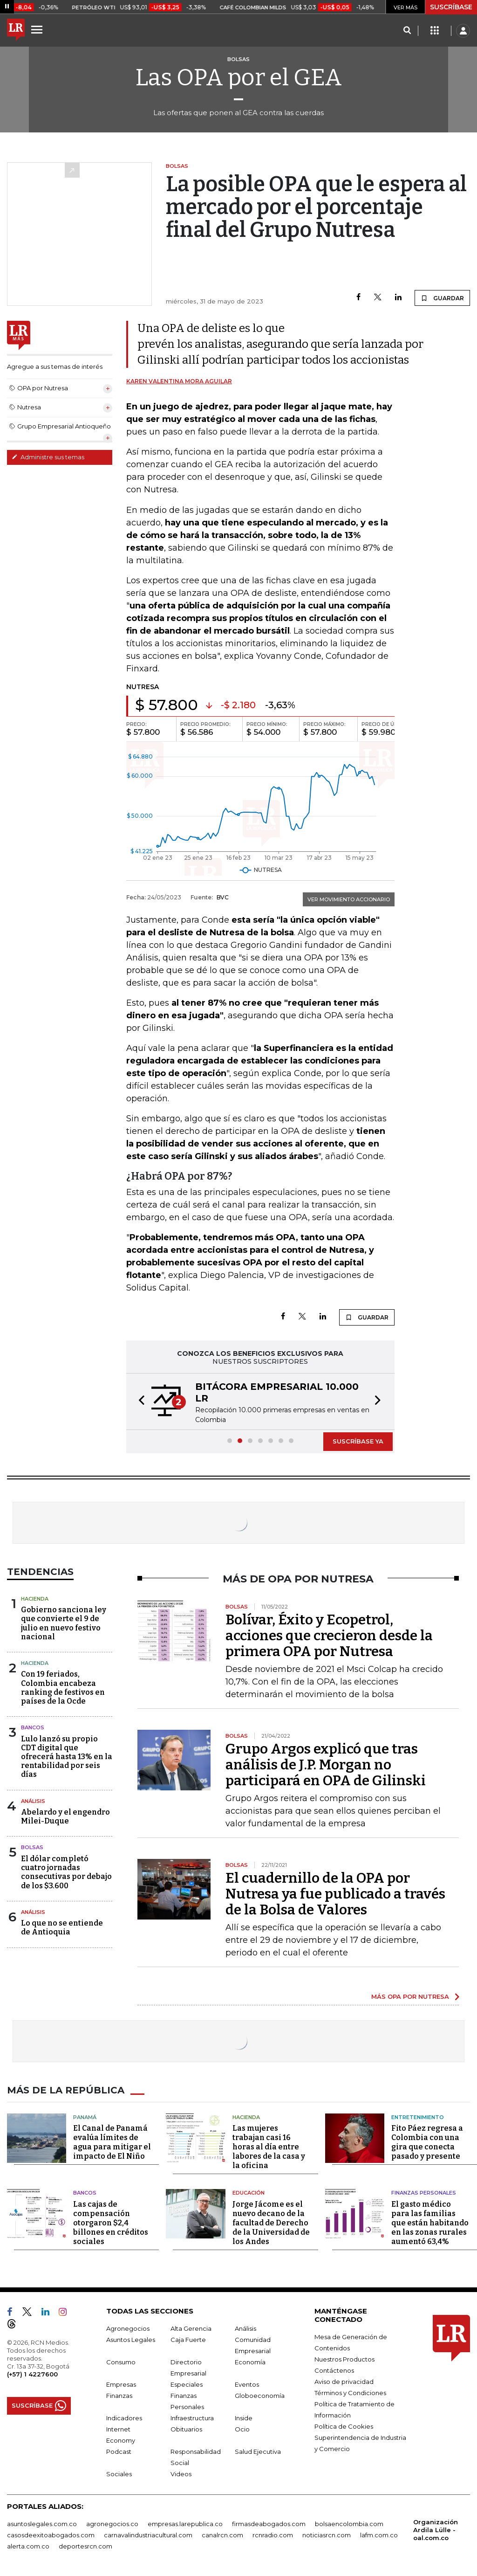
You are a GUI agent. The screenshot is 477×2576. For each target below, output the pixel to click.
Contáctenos (334, 2370)
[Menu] (38, 29)
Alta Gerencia (190, 2328)
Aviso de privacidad (344, 2381)
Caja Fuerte (188, 2339)
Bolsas (32, 1847)
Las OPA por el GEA (239, 77)
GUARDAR (442, 298)
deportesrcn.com (85, 2546)
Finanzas (119, 2395)
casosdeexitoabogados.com (51, 2535)
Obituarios (186, 2429)
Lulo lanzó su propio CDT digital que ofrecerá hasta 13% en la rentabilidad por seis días (66, 1756)
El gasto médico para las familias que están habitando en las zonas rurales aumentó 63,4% (430, 2223)
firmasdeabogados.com (269, 2524)
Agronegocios (128, 2328)
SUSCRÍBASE (451, 7)
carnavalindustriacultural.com (148, 2535)
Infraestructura (192, 2418)
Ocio (242, 2429)
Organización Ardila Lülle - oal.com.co (435, 2529)
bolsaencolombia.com (349, 2524)
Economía (250, 2362)
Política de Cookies (343, 2426)
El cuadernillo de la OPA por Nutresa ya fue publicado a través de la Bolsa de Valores (335, 1894)
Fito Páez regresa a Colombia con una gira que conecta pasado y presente (427, 2142)
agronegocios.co (112, 2524)
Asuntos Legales (130, 2339)
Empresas (121, 2384)
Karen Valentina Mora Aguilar (179, 381)
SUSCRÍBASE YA (358, 1441)
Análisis (33, 1801)
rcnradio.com (272, 2535)
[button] (138, 1402)
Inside (243, 2418)
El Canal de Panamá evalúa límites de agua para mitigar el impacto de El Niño (112, 2142)
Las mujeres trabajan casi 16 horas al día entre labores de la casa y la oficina (268, 2147)
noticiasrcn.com (326, 2535)
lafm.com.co (379, 2535)
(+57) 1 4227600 (32, 2374)
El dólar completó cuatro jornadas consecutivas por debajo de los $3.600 (66, 1872)
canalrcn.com (222, 2535)
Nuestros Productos (344, 2359)
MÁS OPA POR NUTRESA (410, 1996)
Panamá (84, 2117)
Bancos (32, 1727)
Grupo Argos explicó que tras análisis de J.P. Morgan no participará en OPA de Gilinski (325, 1764)
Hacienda (34, 1598)
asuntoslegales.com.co (42, 2524)
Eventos (247, 2384)
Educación (248, 2192)
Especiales (186, 2384)
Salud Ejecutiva (258, 2451)
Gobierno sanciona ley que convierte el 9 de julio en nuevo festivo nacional (63, 1623)
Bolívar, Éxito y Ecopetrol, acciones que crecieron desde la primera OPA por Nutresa (329, 1635)
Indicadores (124, 2418)
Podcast (118, 2451)
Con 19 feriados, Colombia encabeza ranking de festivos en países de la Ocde (63, 1688)
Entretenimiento (417, 2117)
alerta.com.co (28, 2546)
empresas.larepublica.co (185, 2524)
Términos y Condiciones (350, 2392)
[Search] (407, 30)
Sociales (119, 2474)
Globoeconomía (260, 2395)
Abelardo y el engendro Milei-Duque (65, 1816)
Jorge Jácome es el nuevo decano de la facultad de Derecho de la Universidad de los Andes (271, 2223)
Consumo (121, 2362)
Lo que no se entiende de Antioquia (62, 1927)
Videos (180, 2474)
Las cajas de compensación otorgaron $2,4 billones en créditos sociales (110, 2223)
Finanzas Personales (423, 2192)
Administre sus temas (48, 457)
